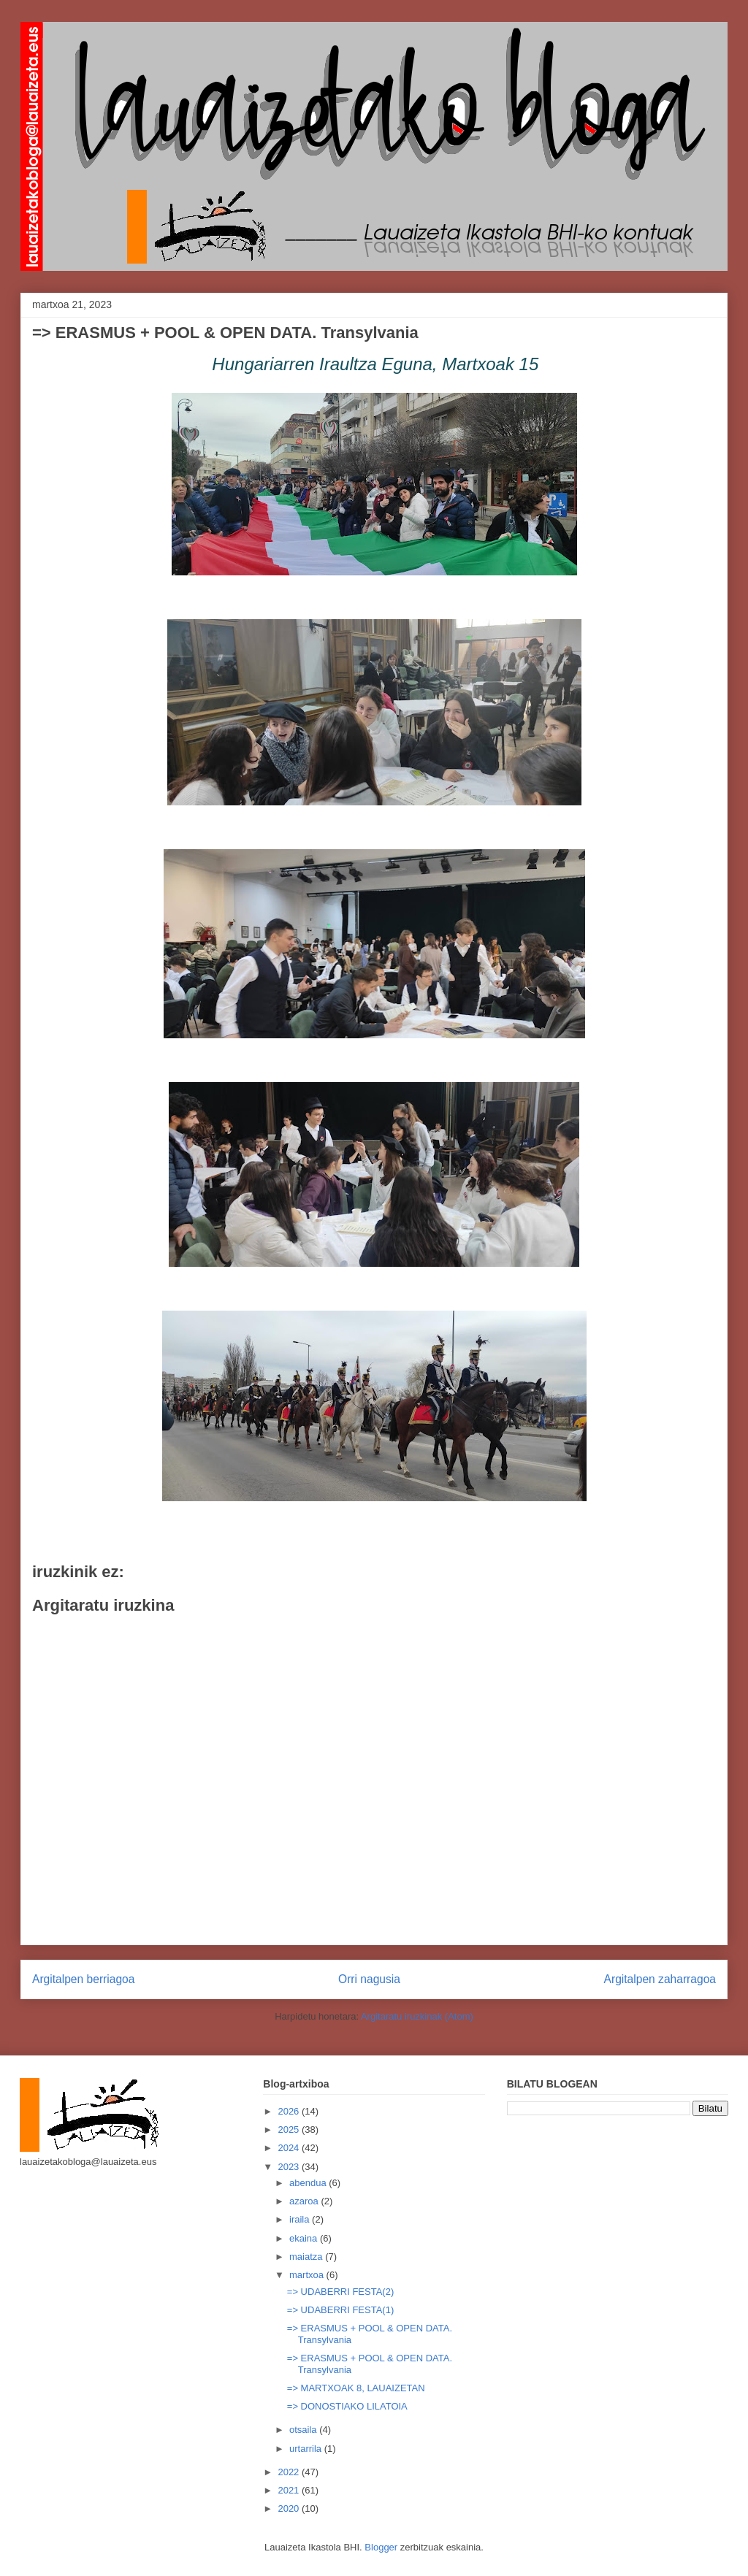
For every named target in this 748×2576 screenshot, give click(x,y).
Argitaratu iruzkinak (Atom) (417, 2016)
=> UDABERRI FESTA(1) (340, 2309)
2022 (290, 2471)
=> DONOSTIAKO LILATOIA (347, 2406)
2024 (290, 2147)
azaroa (305, 2201)
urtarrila (306, 2448)
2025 (290, 2129)
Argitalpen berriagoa (83, 1979)
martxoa (308, 2274)
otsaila (304, 2429)
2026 (290, 2111)
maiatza (307, 2256)
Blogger (381, 2547)
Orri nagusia (369, 1979)
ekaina (304, 2238)
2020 (290, 2508)
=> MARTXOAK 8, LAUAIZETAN (356, 2388)
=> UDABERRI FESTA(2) (340, 2291)
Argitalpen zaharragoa (660, 1979)
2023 (290, 2166)
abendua (309, 2182)
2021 (290, 2490)
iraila (300, 2219)
